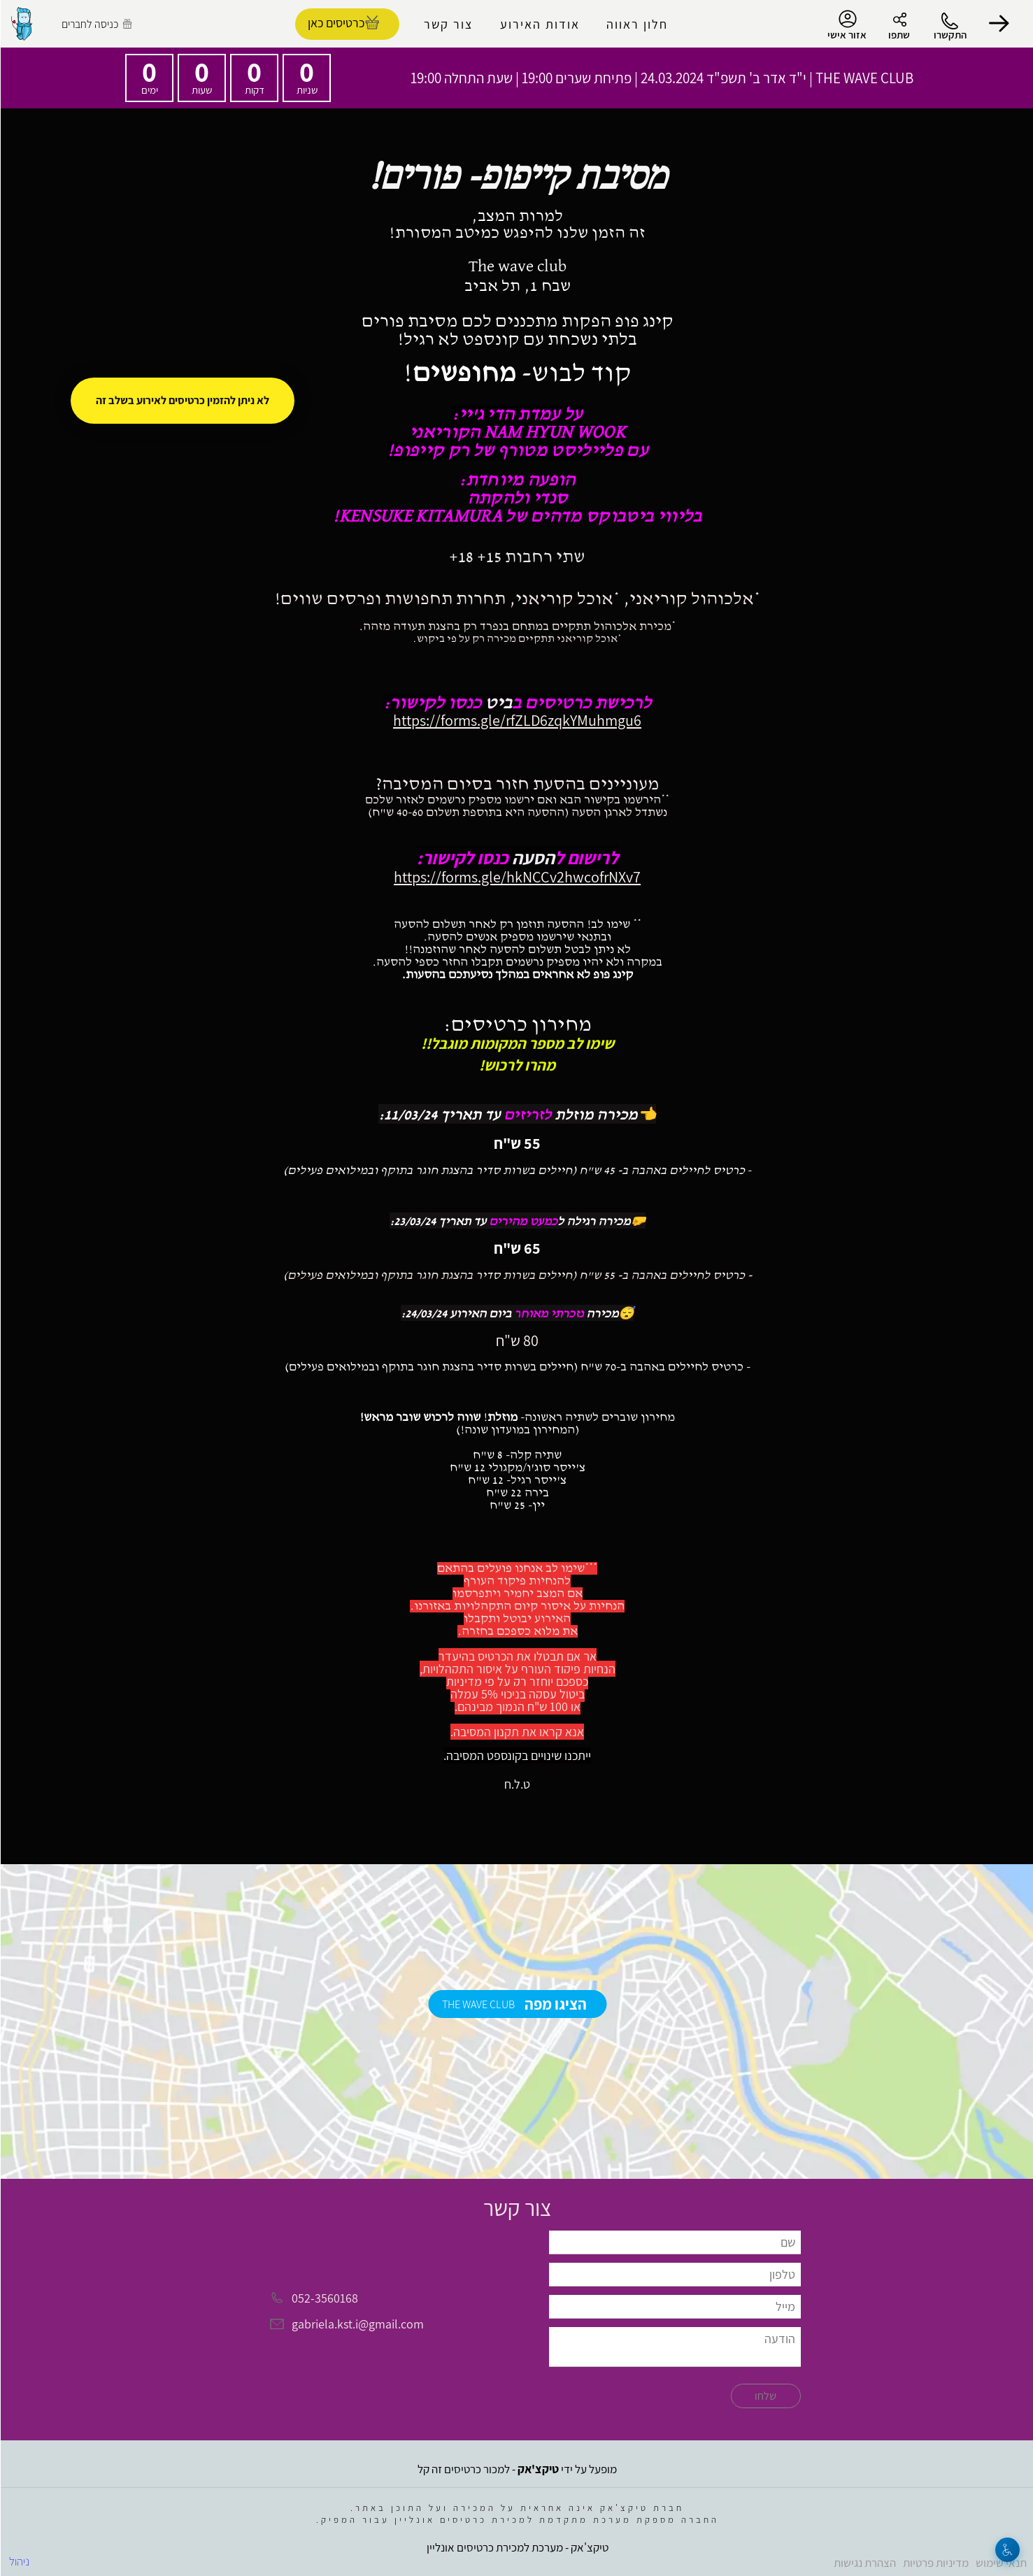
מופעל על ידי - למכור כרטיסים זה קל (516, 2469)
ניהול (18, 2561)
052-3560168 (324, 2298)
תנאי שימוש (1000, 2562)
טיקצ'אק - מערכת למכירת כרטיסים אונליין (517, 2547)
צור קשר (447, 24)
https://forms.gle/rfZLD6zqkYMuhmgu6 (516, 720)
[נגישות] (1007, 2550)
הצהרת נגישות (864, 2562)
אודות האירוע (539, 24)
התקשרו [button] (949, 34)
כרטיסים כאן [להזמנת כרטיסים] (335, 23)
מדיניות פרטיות (935, 2562)
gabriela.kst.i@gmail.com (357, 2325)
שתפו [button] (898, 34)
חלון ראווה (636, 24)
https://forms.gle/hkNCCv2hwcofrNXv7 (516, 877)
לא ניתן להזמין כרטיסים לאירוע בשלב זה (182, 400)
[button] (998, 24)
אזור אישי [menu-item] (846, 25)
